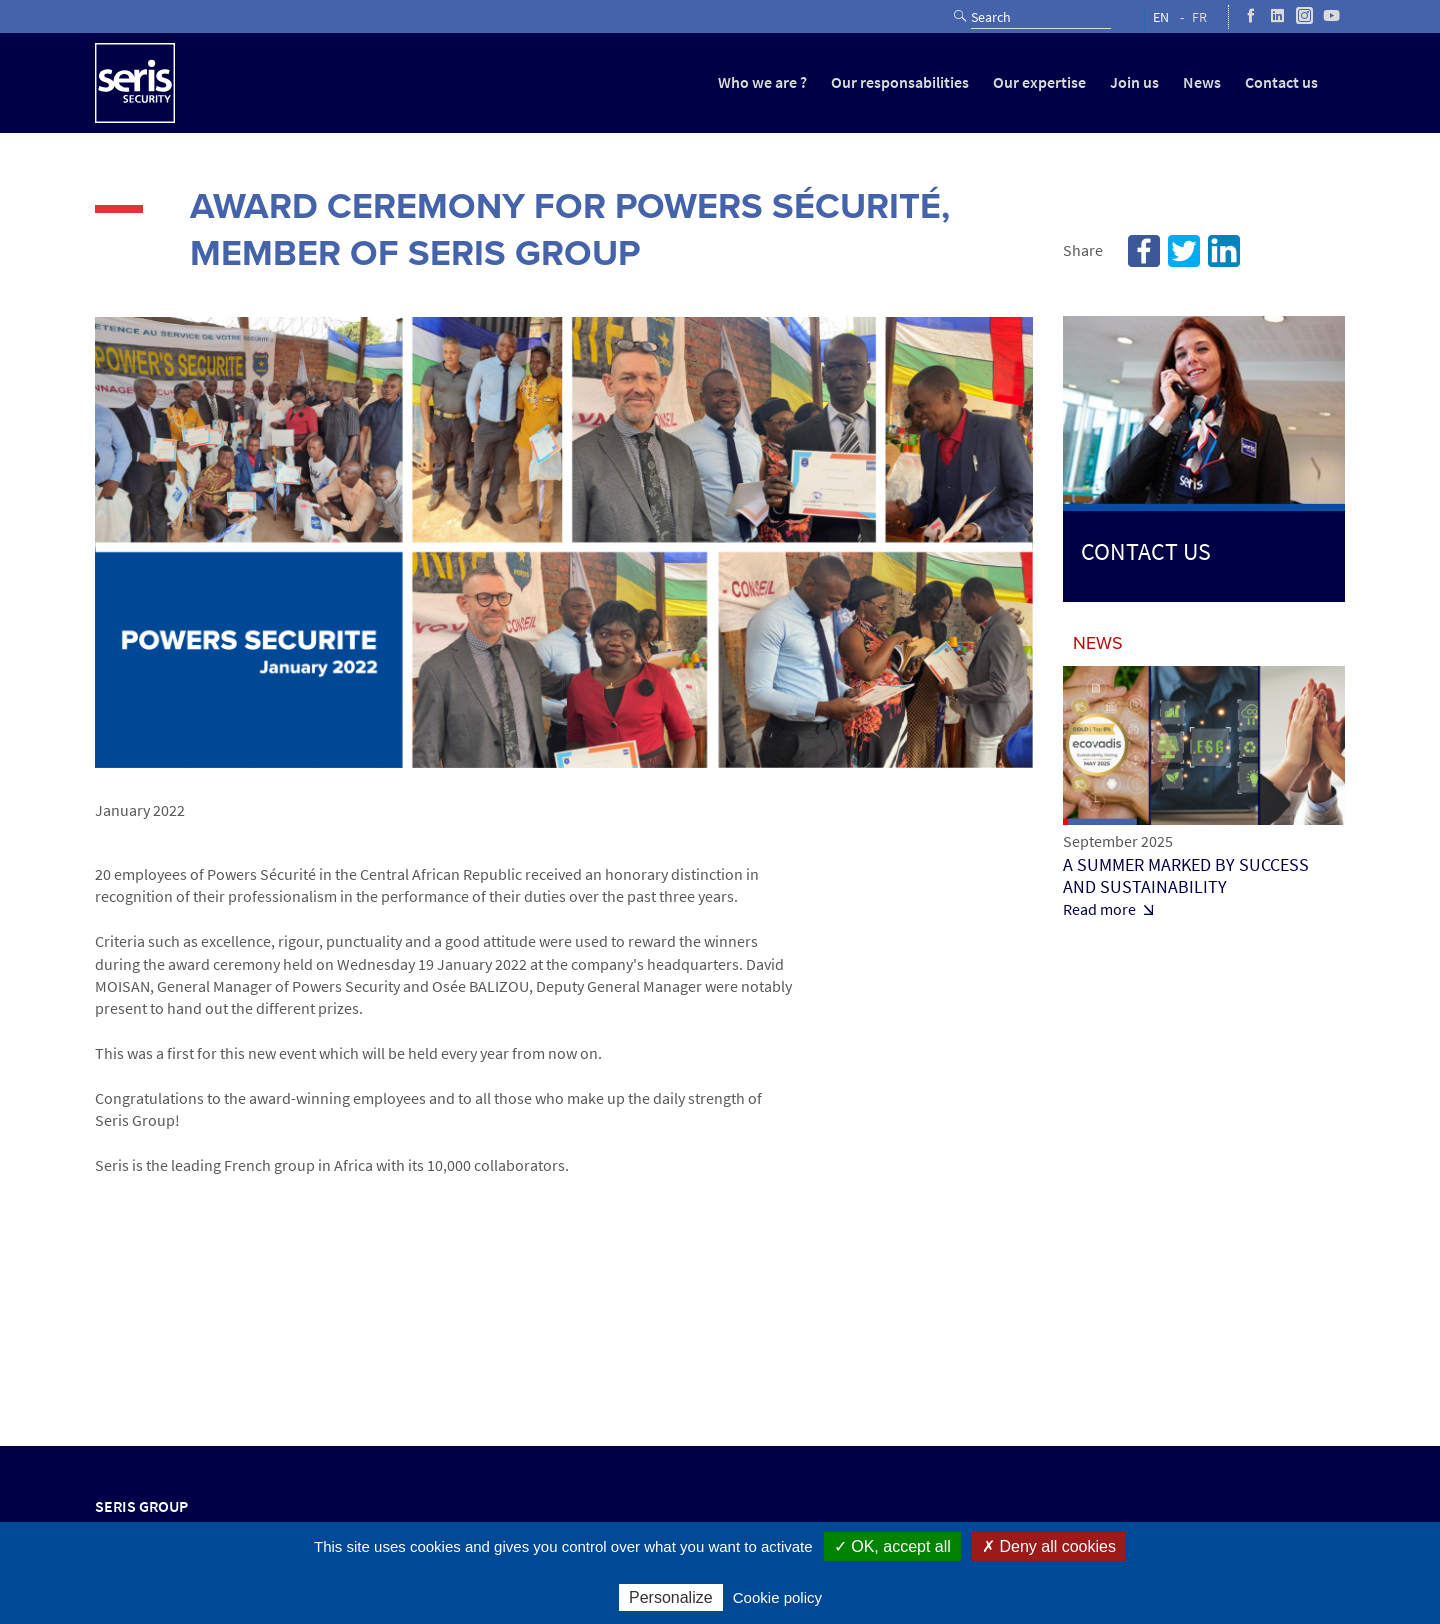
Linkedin (1224, 251)
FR (1199, 17)
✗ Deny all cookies (1049, 1546)
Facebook (1144, 251)
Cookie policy (777, 1597)
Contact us (1281, 82)
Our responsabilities (900, 82)
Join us (1134, 82)
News (1202, 82)
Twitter (1184, 251)
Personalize (671, 1597)
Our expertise (1039, 82)
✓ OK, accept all (892, 1546)
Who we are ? (762, 82)
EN (1161, 17)
